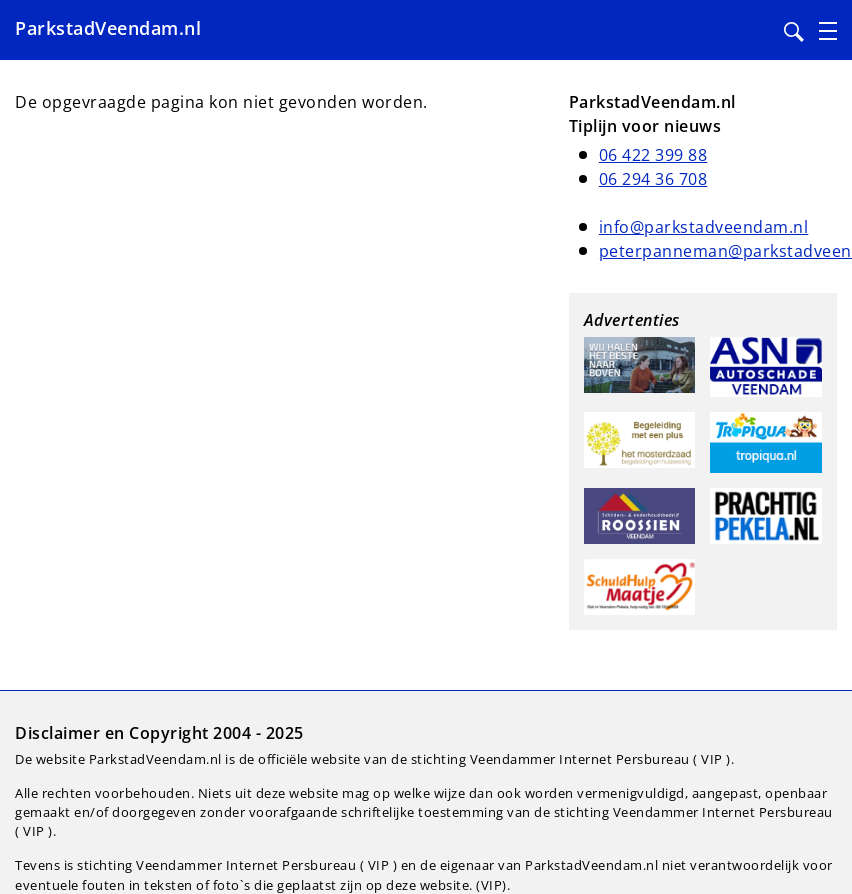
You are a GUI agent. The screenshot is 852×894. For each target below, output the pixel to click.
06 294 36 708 (653, 179)
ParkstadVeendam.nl (108, 28)
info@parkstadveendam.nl (704, 227)
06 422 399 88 (653, 155)
